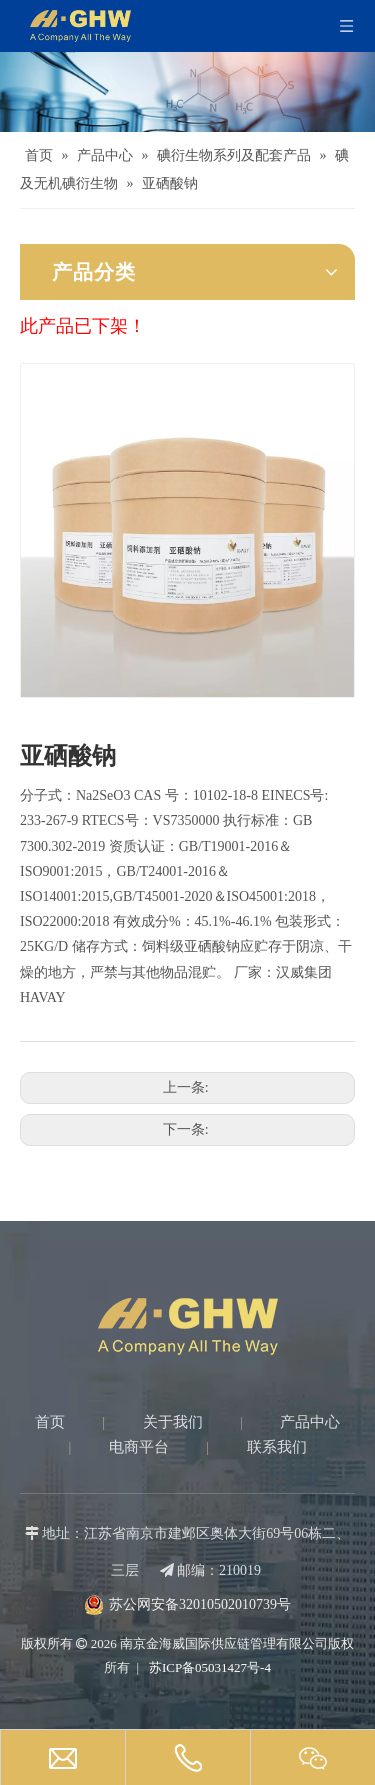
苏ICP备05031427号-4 (208, 1667)
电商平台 (139, 1447)
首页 (50, 1422)
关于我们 (173, 1422)
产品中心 (310, 1422)
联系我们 (277, 1447)
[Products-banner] (187, 92)
